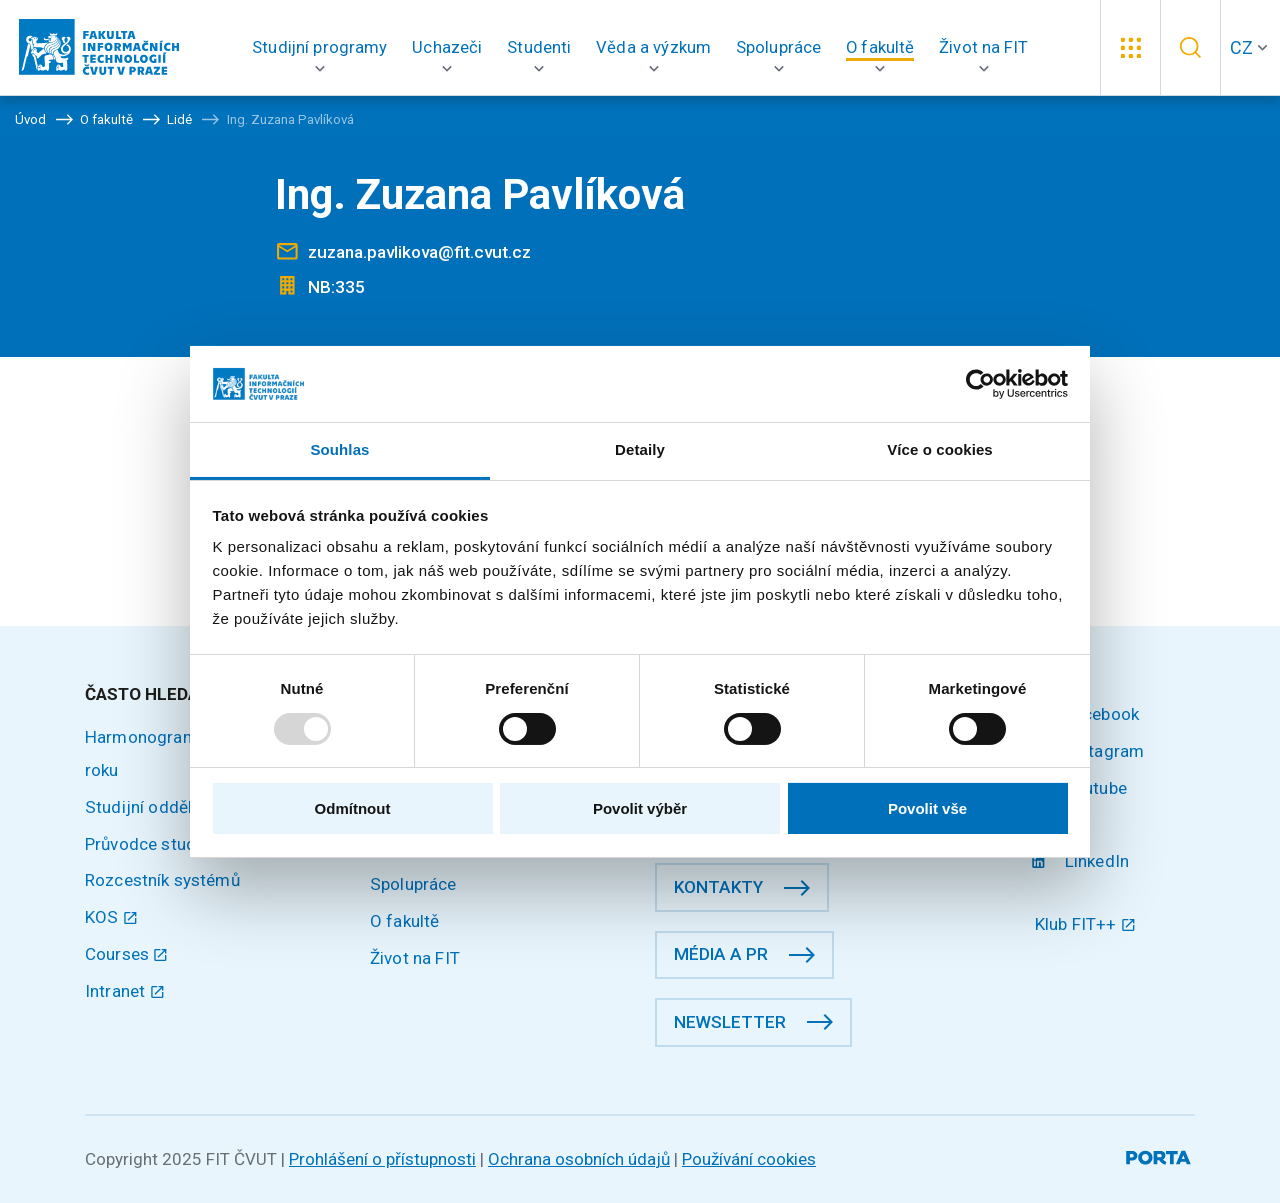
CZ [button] (1241, 47)
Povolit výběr (640, 808)
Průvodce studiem (154, 844)
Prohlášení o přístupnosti (382, 1159)
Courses (127, 954)
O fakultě (404, 921)
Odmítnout (353, 808)
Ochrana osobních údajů (579, 1159)
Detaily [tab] (640, 449)
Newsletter (730, 1022)
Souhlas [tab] (339, 449)
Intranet (125, 991)
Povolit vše (927, 808)
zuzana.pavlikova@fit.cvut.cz (419, 252)
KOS (111, 917)
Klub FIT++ (1085, 924)
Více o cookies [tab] (940, 449)
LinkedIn (1082, 861)
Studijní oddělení (150, 807)
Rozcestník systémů (162, 880)
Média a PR (721, 954)
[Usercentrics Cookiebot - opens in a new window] (980, 384)
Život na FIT (415, 958)
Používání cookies (749, 1159)
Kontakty (718, 887)
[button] (320, 47)
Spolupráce (413, 884)
